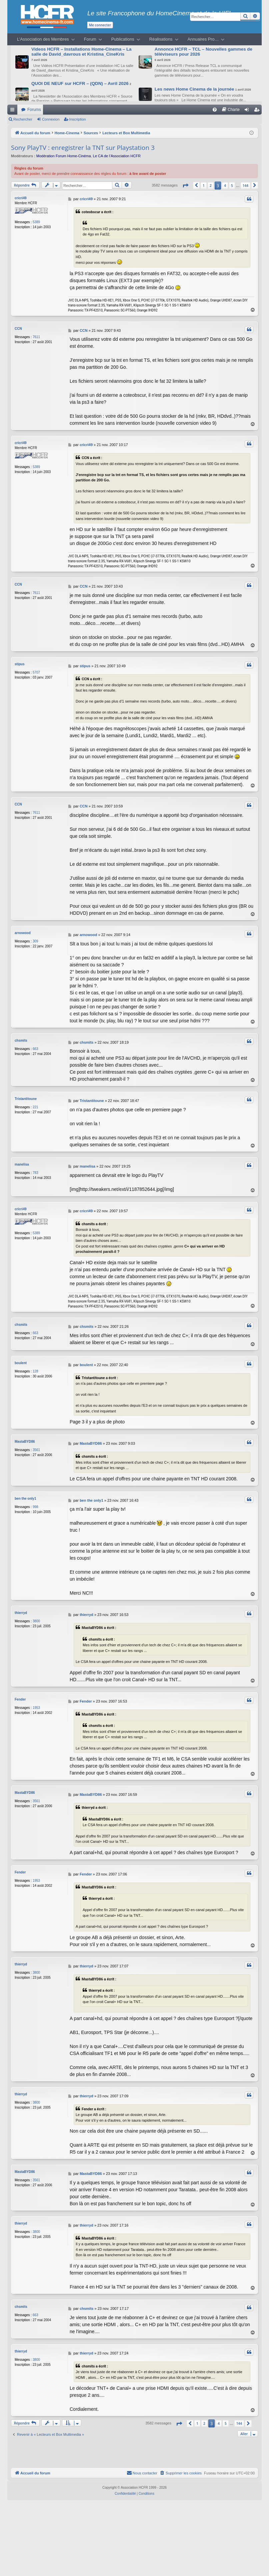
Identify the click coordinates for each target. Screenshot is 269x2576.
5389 (36, 222)
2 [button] (211, 185)
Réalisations (161, 39)
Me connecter (100, 25)
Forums (34, 109)
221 (35, 1107)
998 (35, 1506)
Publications (122, 39)
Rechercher (22, 119)
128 (35, 1370)
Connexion (51, 119)
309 (35, 941)
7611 (36, 337)
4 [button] (225, 185)
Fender (20, 1699)
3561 (36, 1449)
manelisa (22, 1164)
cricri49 (21, 198)
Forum (90, 39)
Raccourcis (13, 111)
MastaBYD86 (25, 1441)
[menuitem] (215, 110)
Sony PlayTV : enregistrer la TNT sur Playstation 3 (83, 147)
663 (35, 1049)
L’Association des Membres (43, 39)
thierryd (21, 1612)
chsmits (21, 1040)
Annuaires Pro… (203, 39)
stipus (19, 664)
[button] (185, 185)
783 (35, 1173)
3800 (36, 1620)
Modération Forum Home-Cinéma (63, 156)
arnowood (23, 933)
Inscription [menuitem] (258, 111)
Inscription (77, 119)
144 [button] (245, 185)
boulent (21, 1362)
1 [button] (204, 185)
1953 (36, 1707)
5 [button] (232, 185)
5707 (36, 672)
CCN (18, 328)
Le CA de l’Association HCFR (117, 156)
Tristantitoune (26, 1099)
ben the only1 (25, 1497)
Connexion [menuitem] (248, 111)
